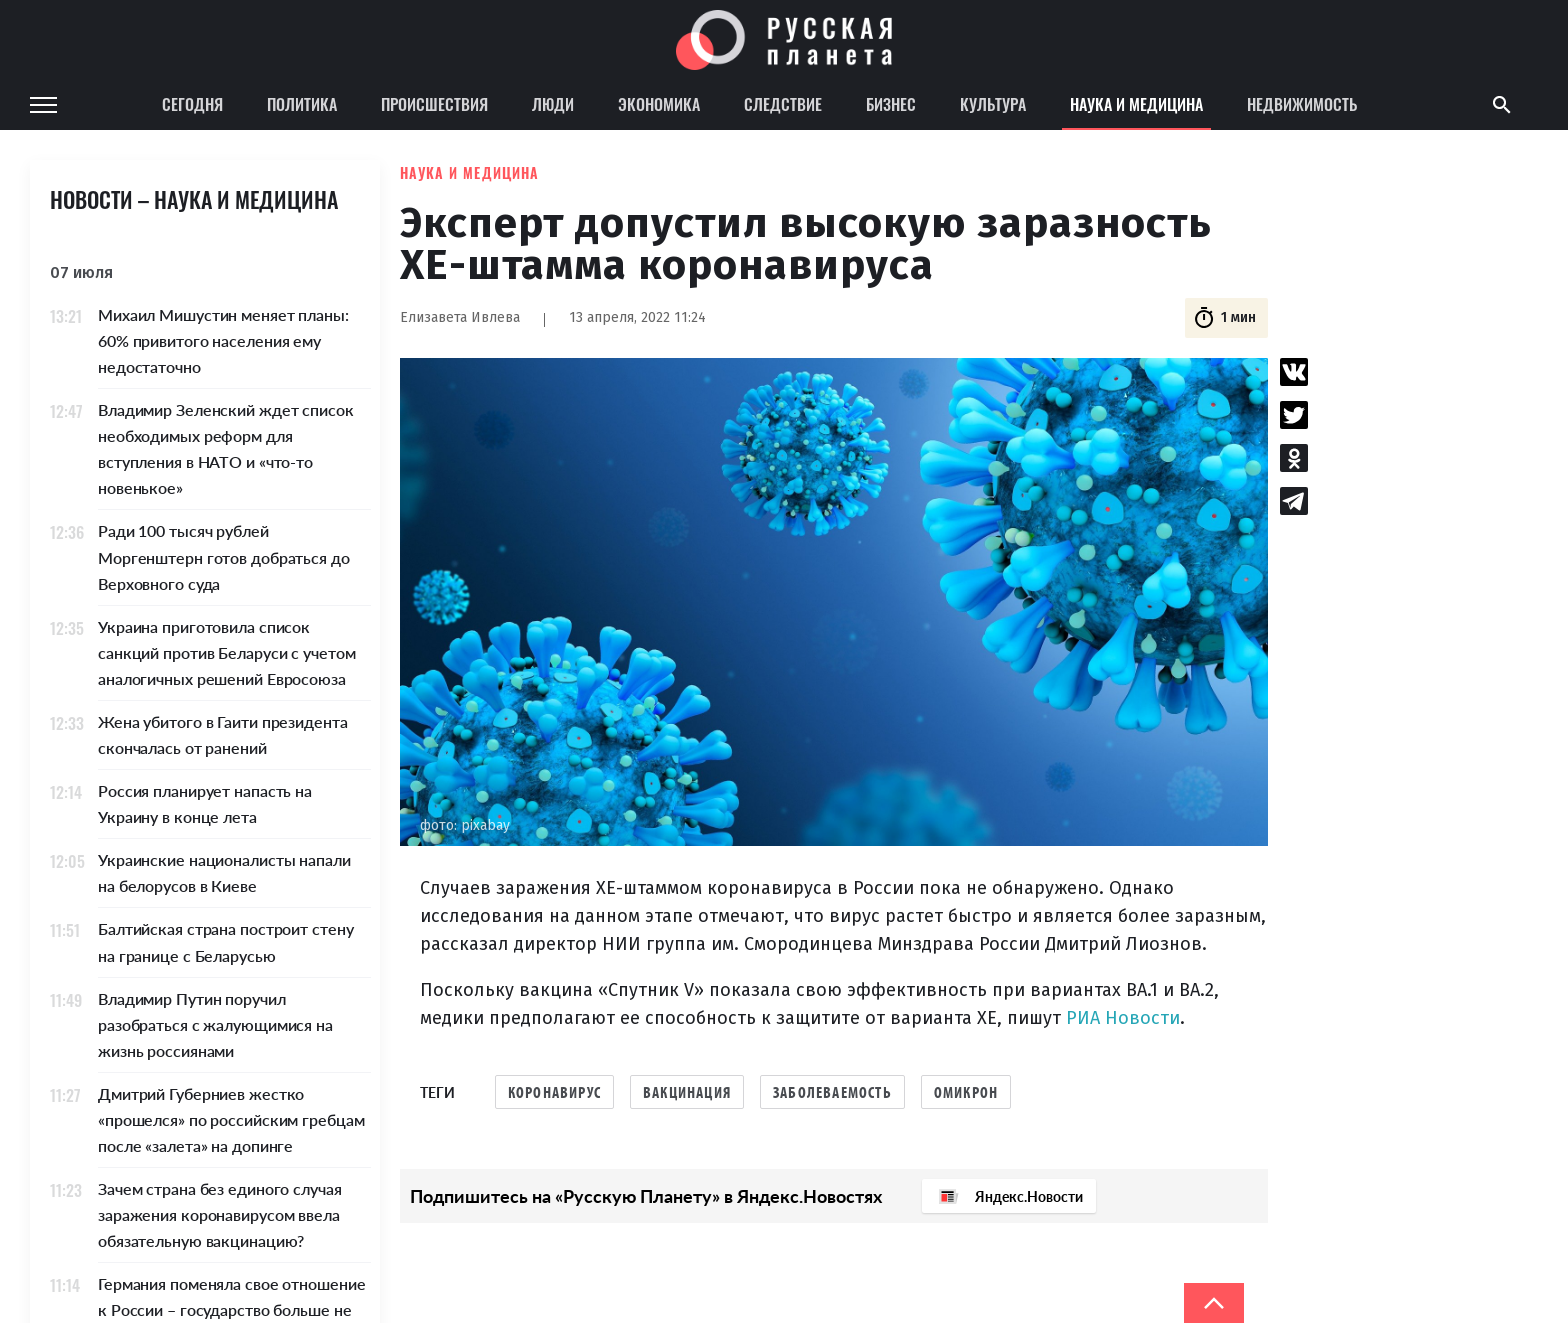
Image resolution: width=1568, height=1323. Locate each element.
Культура (993, 104)
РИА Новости (1123, 1018)
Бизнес (891, 104)
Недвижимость (1302, 104)
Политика (302, 104)
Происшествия (434, 104)
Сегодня (192, 104)
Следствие (783, 104)
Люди (553, 104)
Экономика (659, 104)
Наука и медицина (1136, 104)
